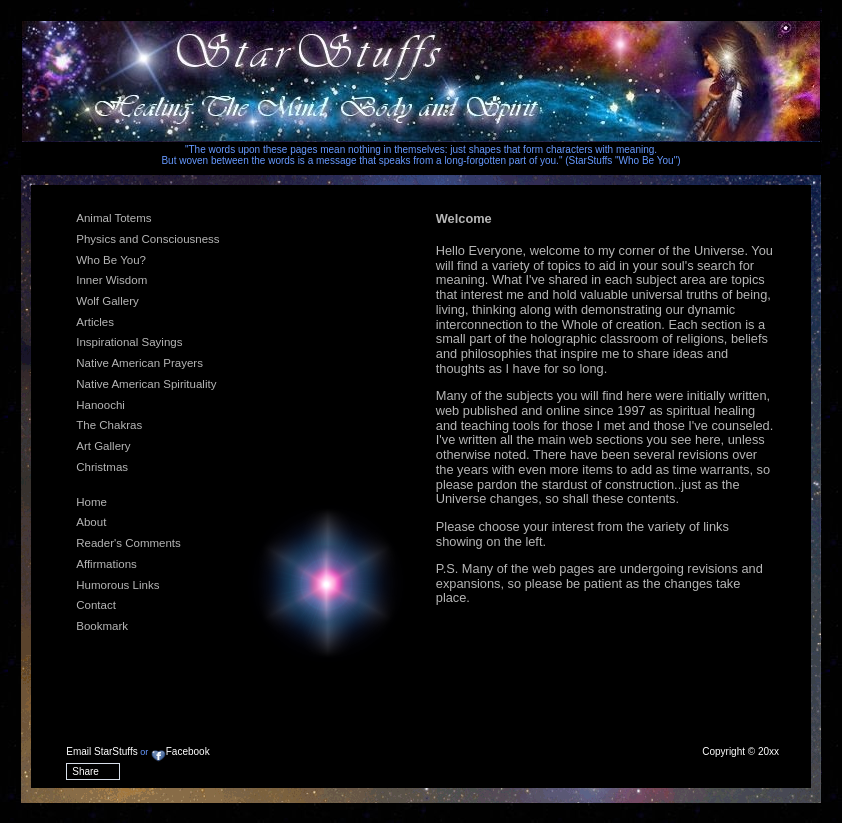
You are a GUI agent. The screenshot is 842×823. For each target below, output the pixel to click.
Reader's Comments (128, 543)
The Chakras (109, 425)
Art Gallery (103, 446)
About (91, 522)
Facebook (180, 751)
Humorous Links (117, 585)
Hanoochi (100, 405)
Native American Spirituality (146, 384)
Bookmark (102, 626)
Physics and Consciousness (147, 239)
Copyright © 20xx (740, 751)
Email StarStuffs (102, 751)
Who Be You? (111, 260)
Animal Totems (113, 218)
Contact (96, 605)
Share (85, 771)
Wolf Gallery (107, 301)
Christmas (102, 467)
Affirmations (106, 564)
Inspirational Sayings (129, 342)
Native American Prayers (139, 363)
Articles (95, 322)
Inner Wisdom (111, 280)
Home (91, 502)
